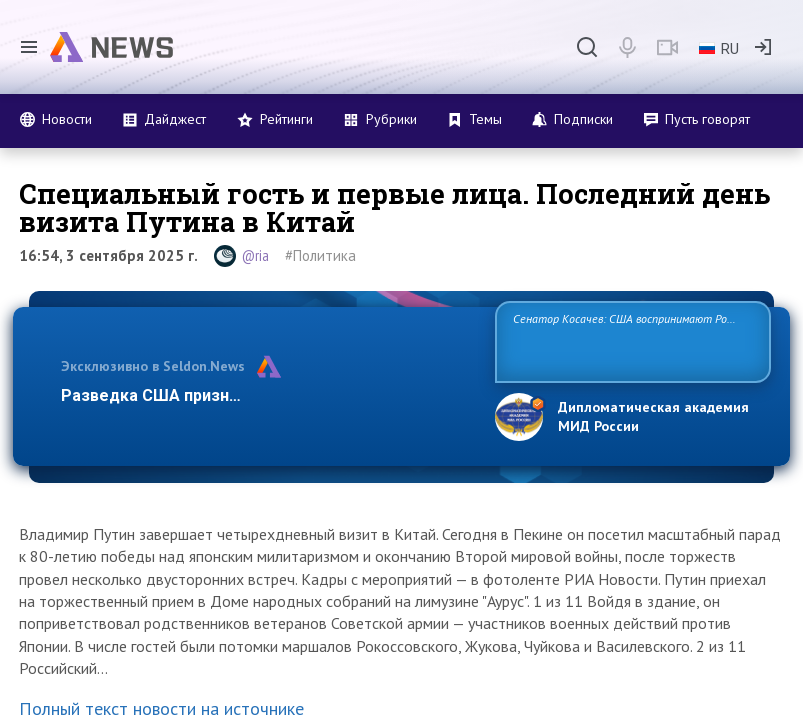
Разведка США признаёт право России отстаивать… (267, 395)
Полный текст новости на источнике (161, 708)
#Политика (320, 255)
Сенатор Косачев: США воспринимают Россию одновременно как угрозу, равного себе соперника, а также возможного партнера (632, 340)
